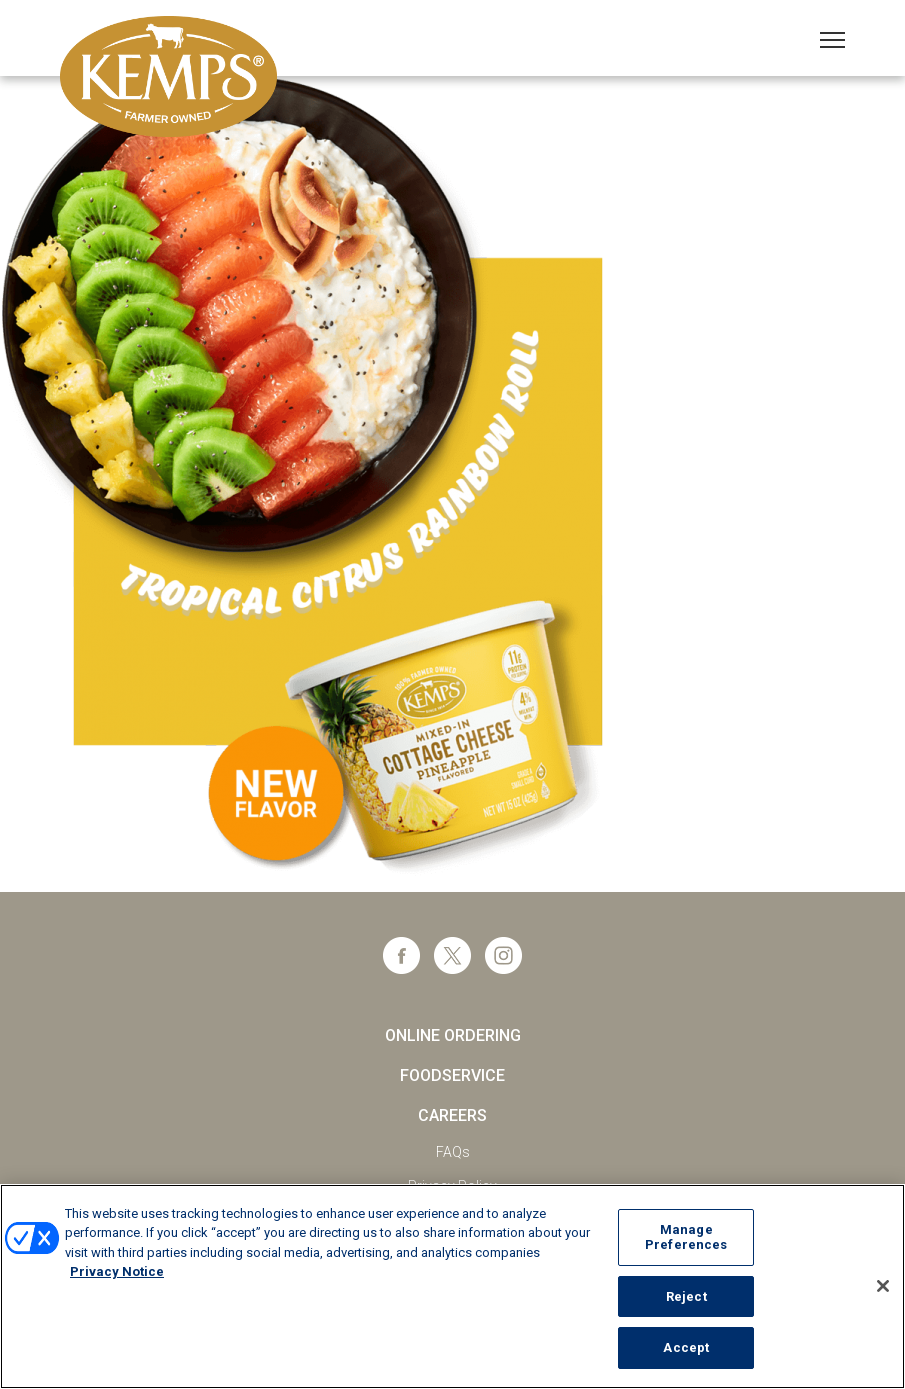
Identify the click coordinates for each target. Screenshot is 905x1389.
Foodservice (452, 1075)
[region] (452, 1286)
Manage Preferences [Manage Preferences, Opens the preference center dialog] (686, 1237)
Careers (452, 1115)
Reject (686, 1296)
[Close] (883, 1286)
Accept (686, 1347)
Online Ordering (453, 1035)
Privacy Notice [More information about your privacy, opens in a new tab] (117, 1271)
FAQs (453, 1152)
